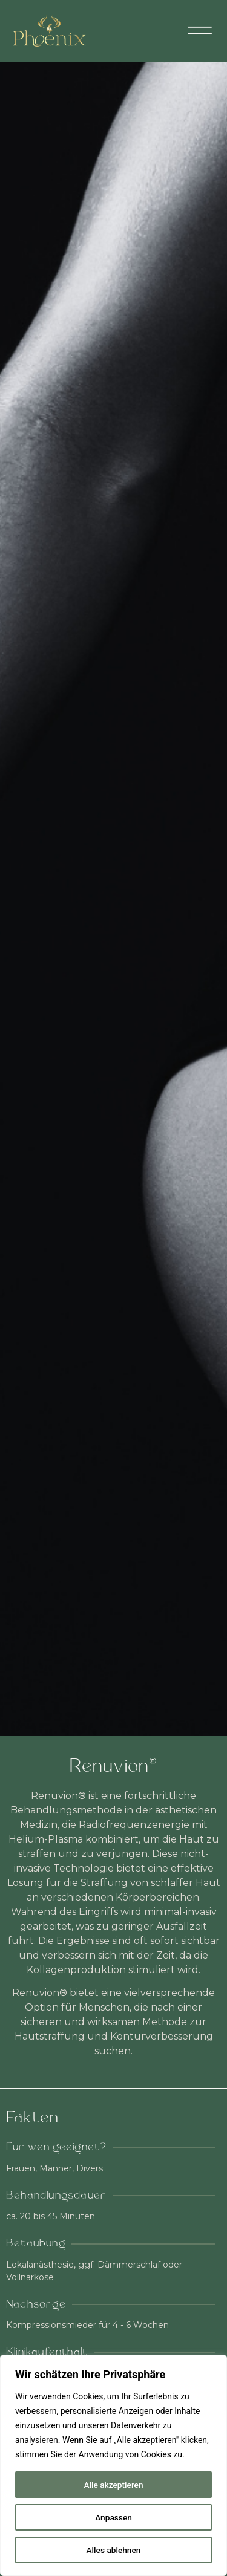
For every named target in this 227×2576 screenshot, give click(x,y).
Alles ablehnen (114, 2550)
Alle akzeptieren (113, 2485)
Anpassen (113, 2517)
